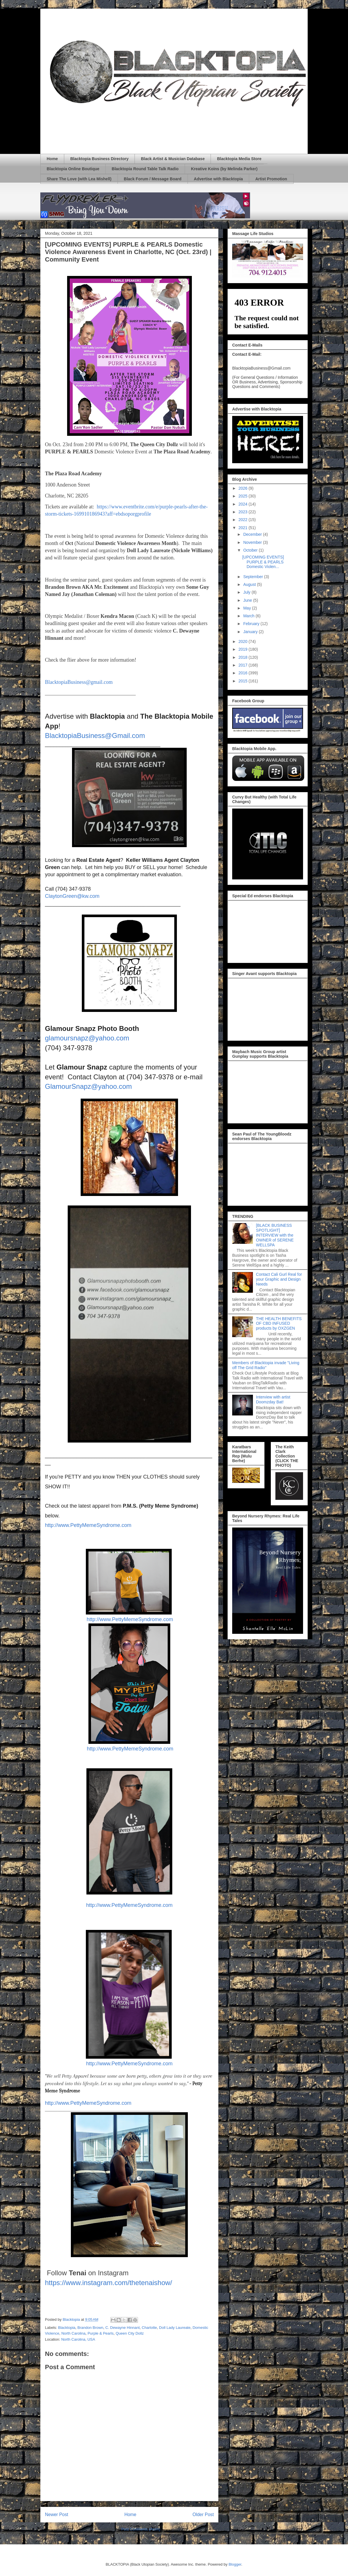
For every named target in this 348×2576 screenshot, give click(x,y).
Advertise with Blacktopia (218, 179)
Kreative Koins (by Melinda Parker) (224, 168)
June (248, 600)
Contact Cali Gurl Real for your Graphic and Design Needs (279, 1279)
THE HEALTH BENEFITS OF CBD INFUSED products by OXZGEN (279, 1323)
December (253, 534)
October (251, 550)
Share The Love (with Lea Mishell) (79, 179)
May (247, 608)
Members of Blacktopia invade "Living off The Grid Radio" (265, 1365)
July (247, 592)
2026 (244, 488)
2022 (244, 519)
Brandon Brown (90, 2327)
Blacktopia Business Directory (99, 158)
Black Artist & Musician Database (173, 158)
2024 (244, 504)
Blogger (234, 2564)
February (251, 623)
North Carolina (73, 2333)
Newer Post (56, 2514)
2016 (244, 673)
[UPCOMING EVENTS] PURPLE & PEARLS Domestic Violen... (263, 562)
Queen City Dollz (130, 2333)
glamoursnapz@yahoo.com (87, 1038)
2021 (244, 527)
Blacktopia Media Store (239, 158)
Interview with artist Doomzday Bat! (273, 1399)
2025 (244, 496)
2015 (244, 681)
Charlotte (149, 2327)
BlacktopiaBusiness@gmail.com (79, 682)
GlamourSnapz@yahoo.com (88, 1086)
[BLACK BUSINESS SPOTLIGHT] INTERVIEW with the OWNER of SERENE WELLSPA (275, 1235)
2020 (244, 641)
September (253, 576)
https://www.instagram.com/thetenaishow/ (108, 2283)
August (250, 584)
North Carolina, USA (78, 2339)
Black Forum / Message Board (152, 179)
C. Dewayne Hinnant (122, 2327)
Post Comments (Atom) (140, 2529)
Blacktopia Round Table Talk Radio (145, 168)
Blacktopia (66, 2327)
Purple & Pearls (101, 2333)
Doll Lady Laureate (174, 2327)
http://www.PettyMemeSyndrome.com (88, 1525)
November (253, 542)
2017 (244, 665)
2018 (244, 657)
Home (52, 158)
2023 (244, 512)
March (249, 616)
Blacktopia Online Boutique (73, 168)
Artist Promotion (271, 179)
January (251, 631)
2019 (244, 649)
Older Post (203, 2514)
